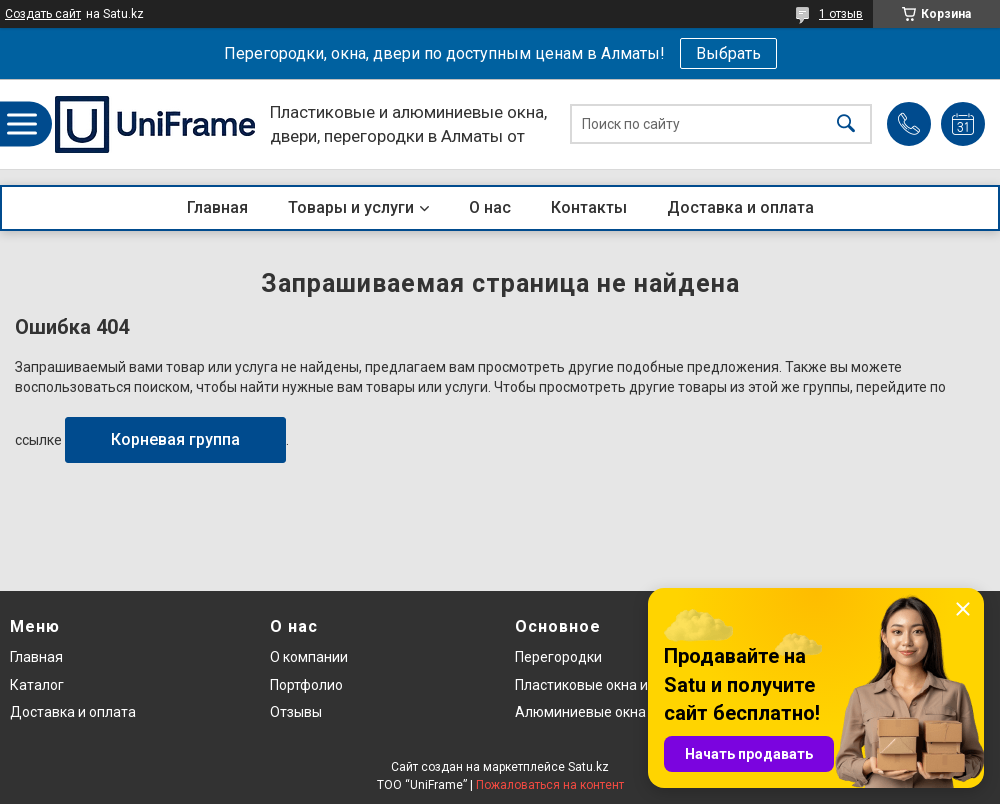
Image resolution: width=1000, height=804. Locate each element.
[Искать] (846, 124)
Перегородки (558, 657)
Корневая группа (175, 439)
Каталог (37, 685)
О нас (490, 207)
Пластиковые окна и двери (603, 685)
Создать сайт (43, 14)
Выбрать (728, 53)
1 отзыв (841, 14)
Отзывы (296, 712)
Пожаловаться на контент (550, 785)
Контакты (589, 207)
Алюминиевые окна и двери (608, 712)
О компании (309, 657)
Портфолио (306, 685)
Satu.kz (588, 767)
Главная (217, 207)
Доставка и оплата (740, 207)
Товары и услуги (351, 207)
